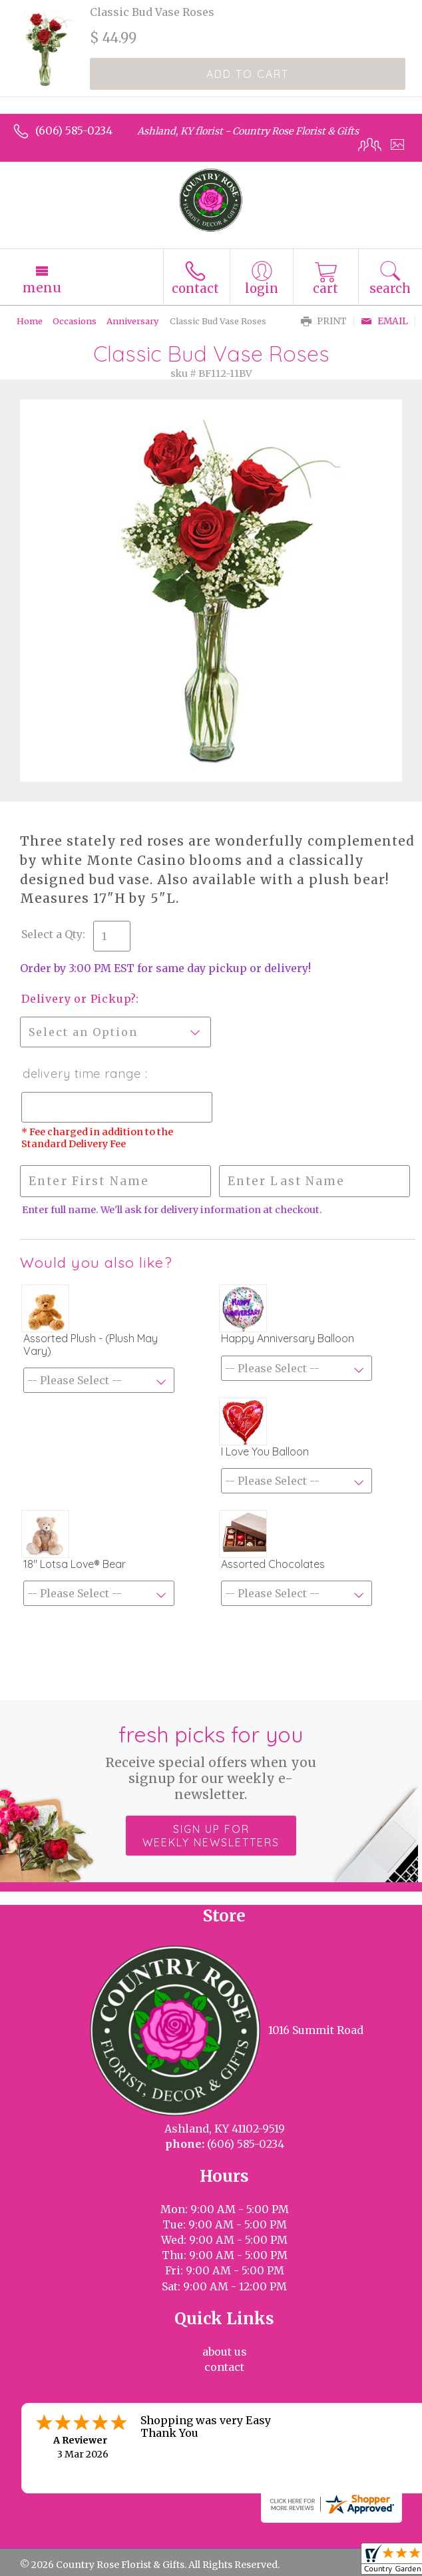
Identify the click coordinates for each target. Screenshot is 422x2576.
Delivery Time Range (82, 1073)
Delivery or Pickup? (78, 998)
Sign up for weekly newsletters (211, 1835)
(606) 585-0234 (73, 130)
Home (30, 321)
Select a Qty (52, 934)
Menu (42, 288)
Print (324, 321)
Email (384, 321)
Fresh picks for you (211, 1761)
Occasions (75, 321)
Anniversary (132, 321)
